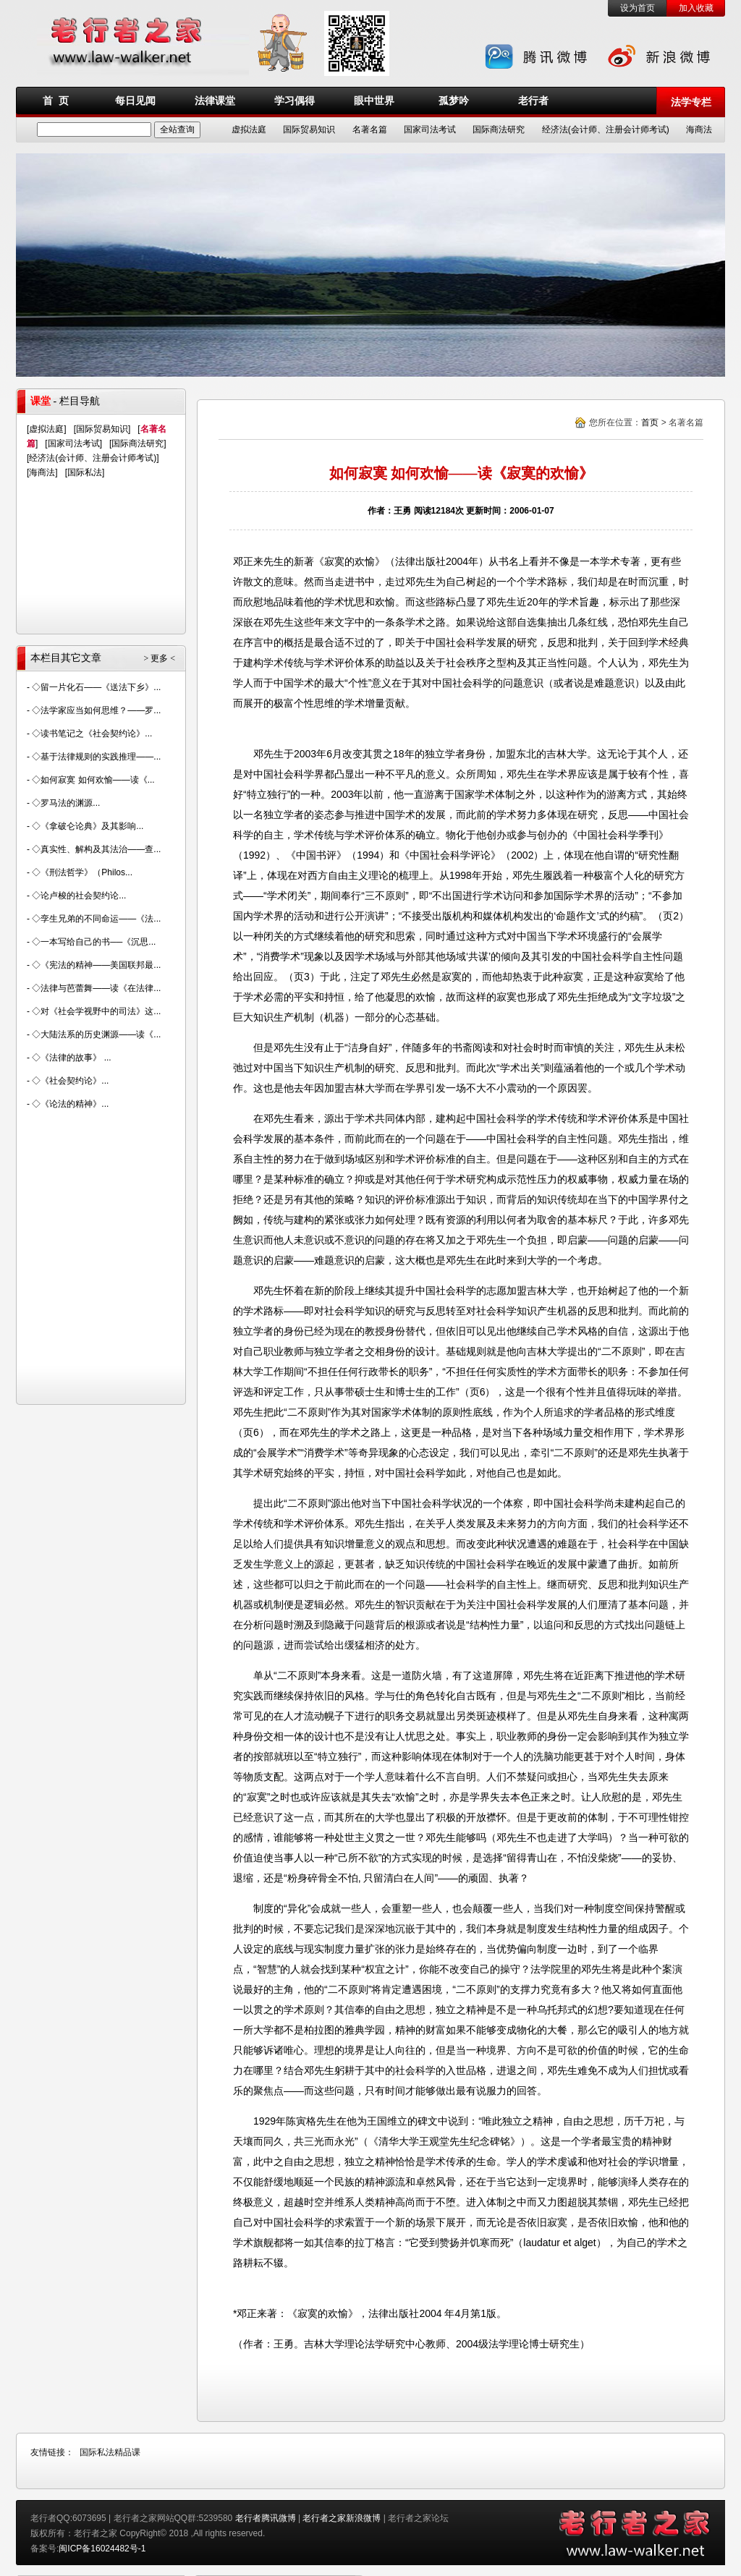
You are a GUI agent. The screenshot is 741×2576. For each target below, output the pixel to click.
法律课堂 (215, 100)
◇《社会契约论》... (70, 1081)
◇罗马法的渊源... (66, 803)
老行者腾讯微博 (265, 2518)
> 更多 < (159, 658)
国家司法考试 (430, 129)
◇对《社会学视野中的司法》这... (96, 1011)
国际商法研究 (499, 129)
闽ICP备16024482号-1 (102, 2548)
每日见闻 (135, 100)
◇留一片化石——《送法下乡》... (96, 687)
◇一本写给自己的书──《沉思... (94, 942)
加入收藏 (696, 8)
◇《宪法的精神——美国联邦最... (96, 965)
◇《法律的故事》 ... (71, 1058)
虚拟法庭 (249, 129)
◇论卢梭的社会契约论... (79, 895)
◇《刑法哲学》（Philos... (82, 872)
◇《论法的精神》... (70, 1104)
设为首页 (637, 8)
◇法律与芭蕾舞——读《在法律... (96, 988)
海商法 (699, 129)
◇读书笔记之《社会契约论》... (92, 733)
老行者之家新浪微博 (341, 2518)
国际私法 (84, 472)
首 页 (56, 100)
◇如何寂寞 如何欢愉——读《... (93, 780)
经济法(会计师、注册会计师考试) (605, 129)
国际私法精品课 (110, 2452)
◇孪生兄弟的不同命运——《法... (96, 919)
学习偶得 (294, 100)
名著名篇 (369, 129)
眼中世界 (374, 100)
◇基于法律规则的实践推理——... (96, 757)
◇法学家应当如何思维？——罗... (96, 710)
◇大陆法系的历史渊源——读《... (96, 1034)
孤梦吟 (454, 100)
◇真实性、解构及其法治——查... (96, 849)
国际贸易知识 (309, 129)
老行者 (533, 100)
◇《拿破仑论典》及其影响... (87, 826)
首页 (650, 422)
